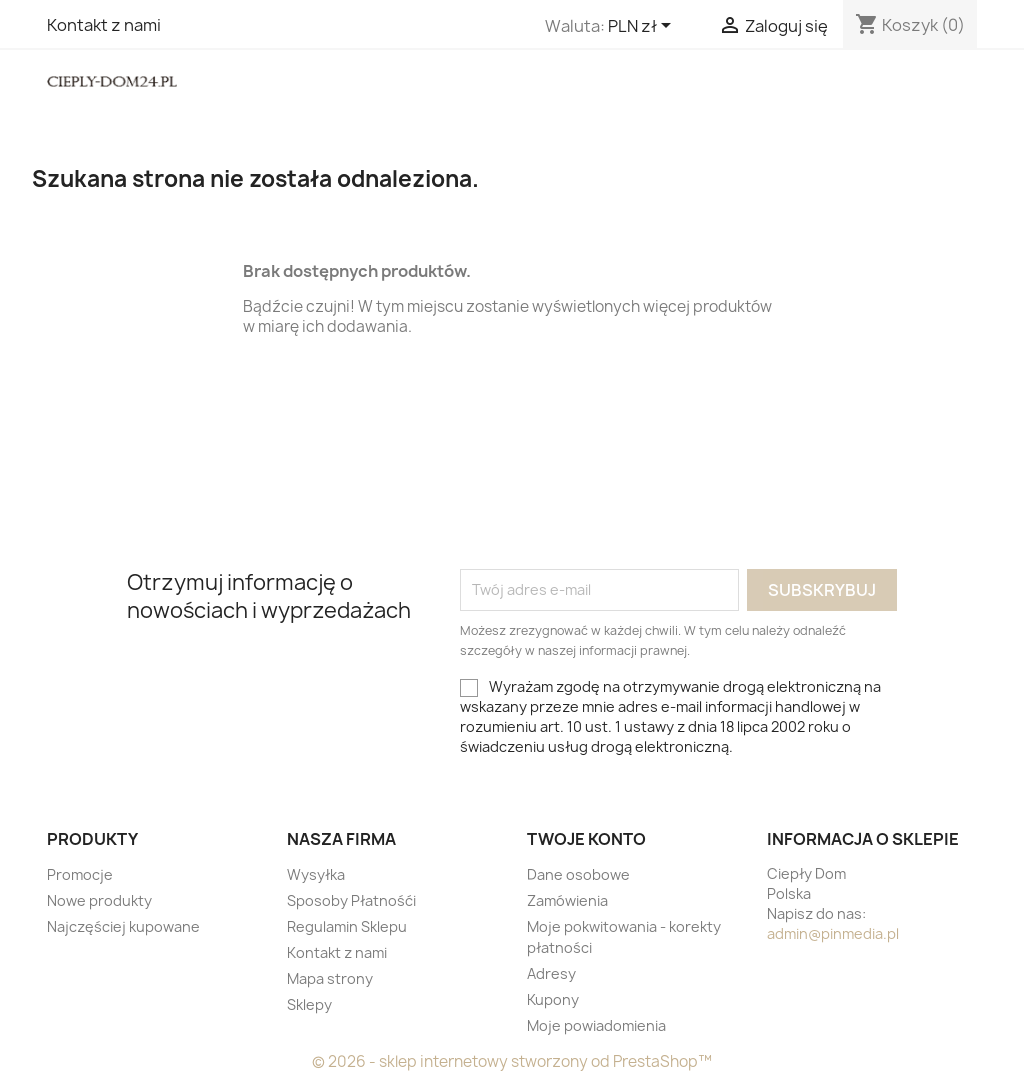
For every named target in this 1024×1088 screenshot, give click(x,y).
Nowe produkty (99, 900)
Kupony (553, 999)
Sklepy (309, 1004)
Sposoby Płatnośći (351, 900)
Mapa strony (330, 978)
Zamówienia (567, 900)
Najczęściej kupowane (123, 926)
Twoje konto (586, 839)
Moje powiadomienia (596, 1025)
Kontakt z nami (104, 25)
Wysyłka (316, 874)
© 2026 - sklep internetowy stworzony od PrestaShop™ (512, 1061)
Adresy (551, 973)
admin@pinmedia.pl (833, 933)
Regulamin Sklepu (347, 926)
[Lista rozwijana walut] (643, 27)
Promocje (80, 874)
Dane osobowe (578, 874)
